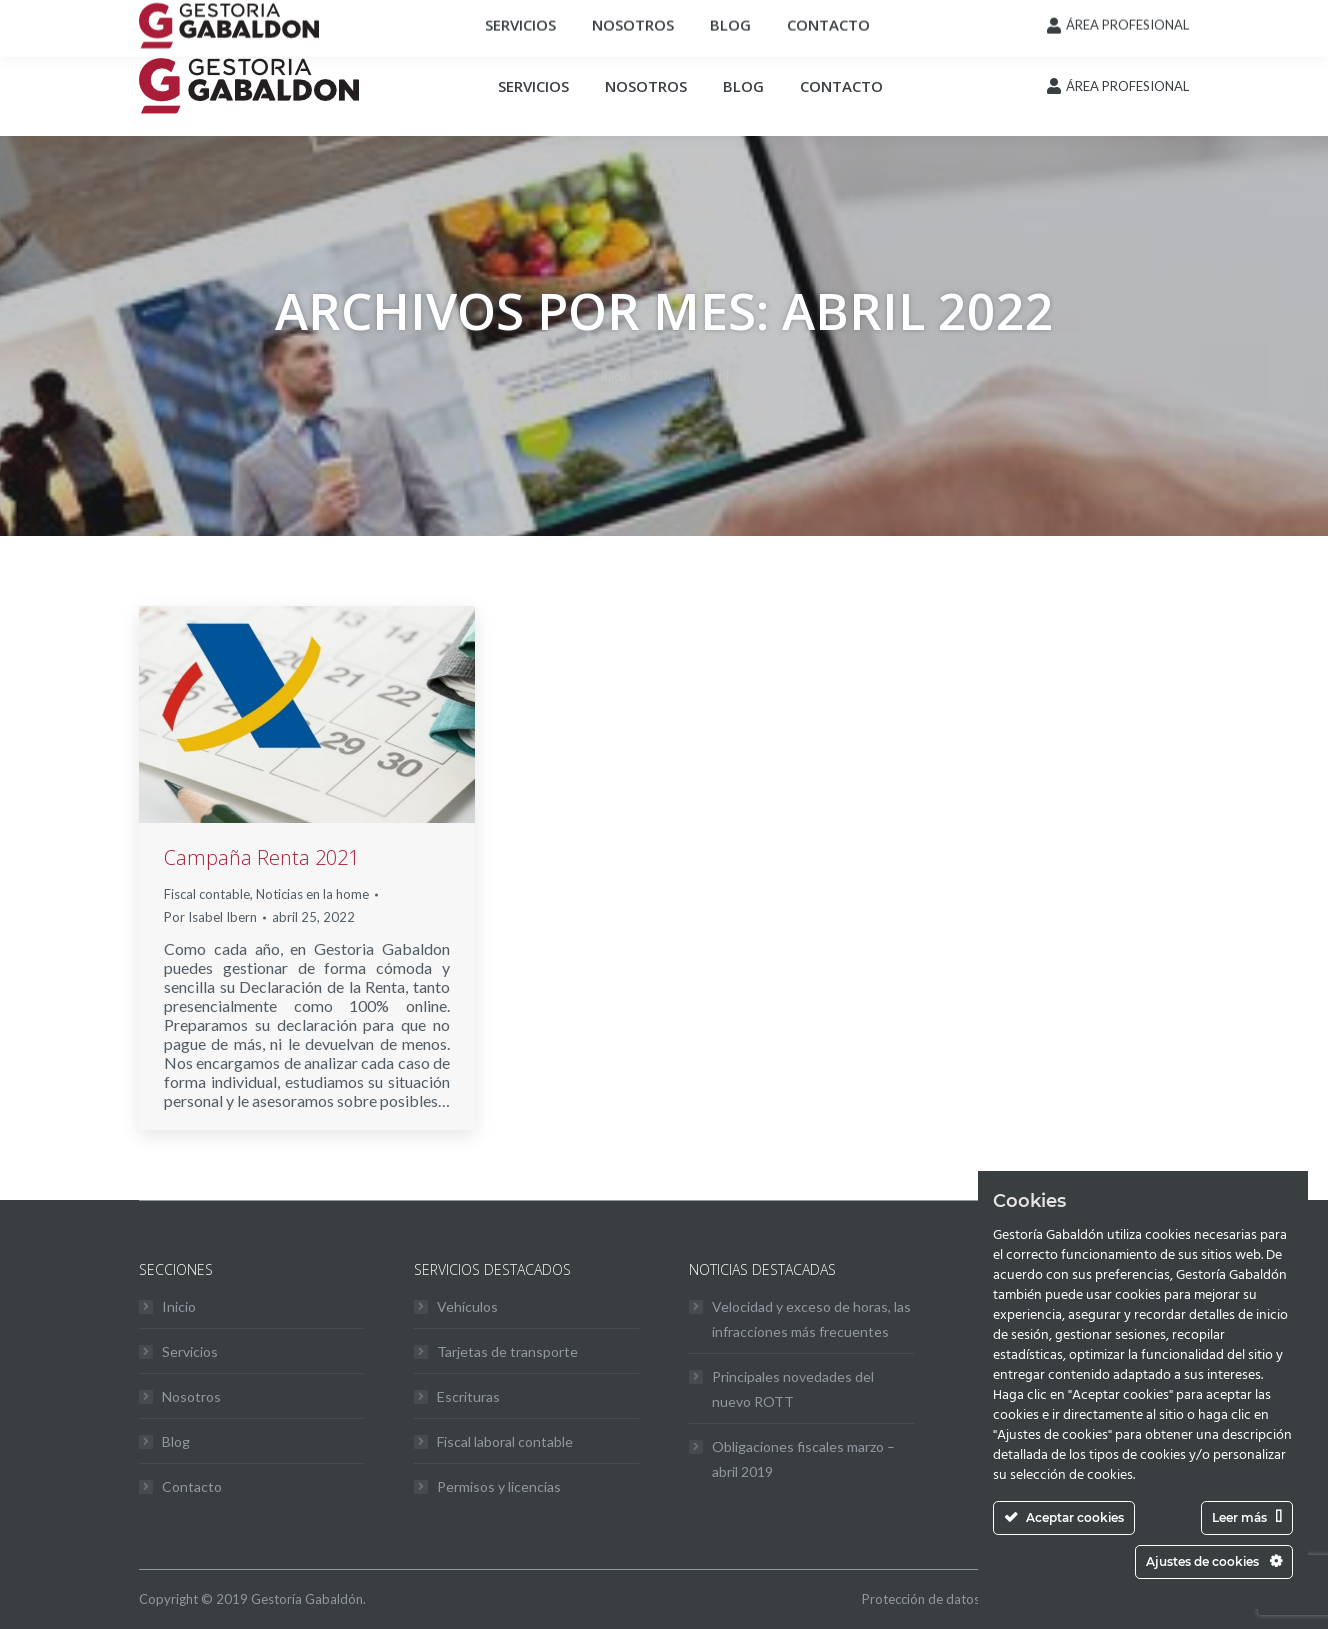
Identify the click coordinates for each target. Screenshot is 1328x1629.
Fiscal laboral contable (505, 1441)
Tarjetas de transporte (507, 1351)
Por (210, 917)
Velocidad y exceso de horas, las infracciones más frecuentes (811, 1319)
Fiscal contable (207, 894)
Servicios (190, 1351)
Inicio (615, 376)
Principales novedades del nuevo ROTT (793, 1389)
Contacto (192, 1486)
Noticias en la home (312, 894)
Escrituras (468, 1396)
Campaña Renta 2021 (261, 857)
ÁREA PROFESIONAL (1127, 86)
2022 (667, 376)
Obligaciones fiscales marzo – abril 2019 (803, 1459)
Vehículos (467, 1306)
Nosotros (191, 1396)
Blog (176, 1441)
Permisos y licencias (499, 1486)
